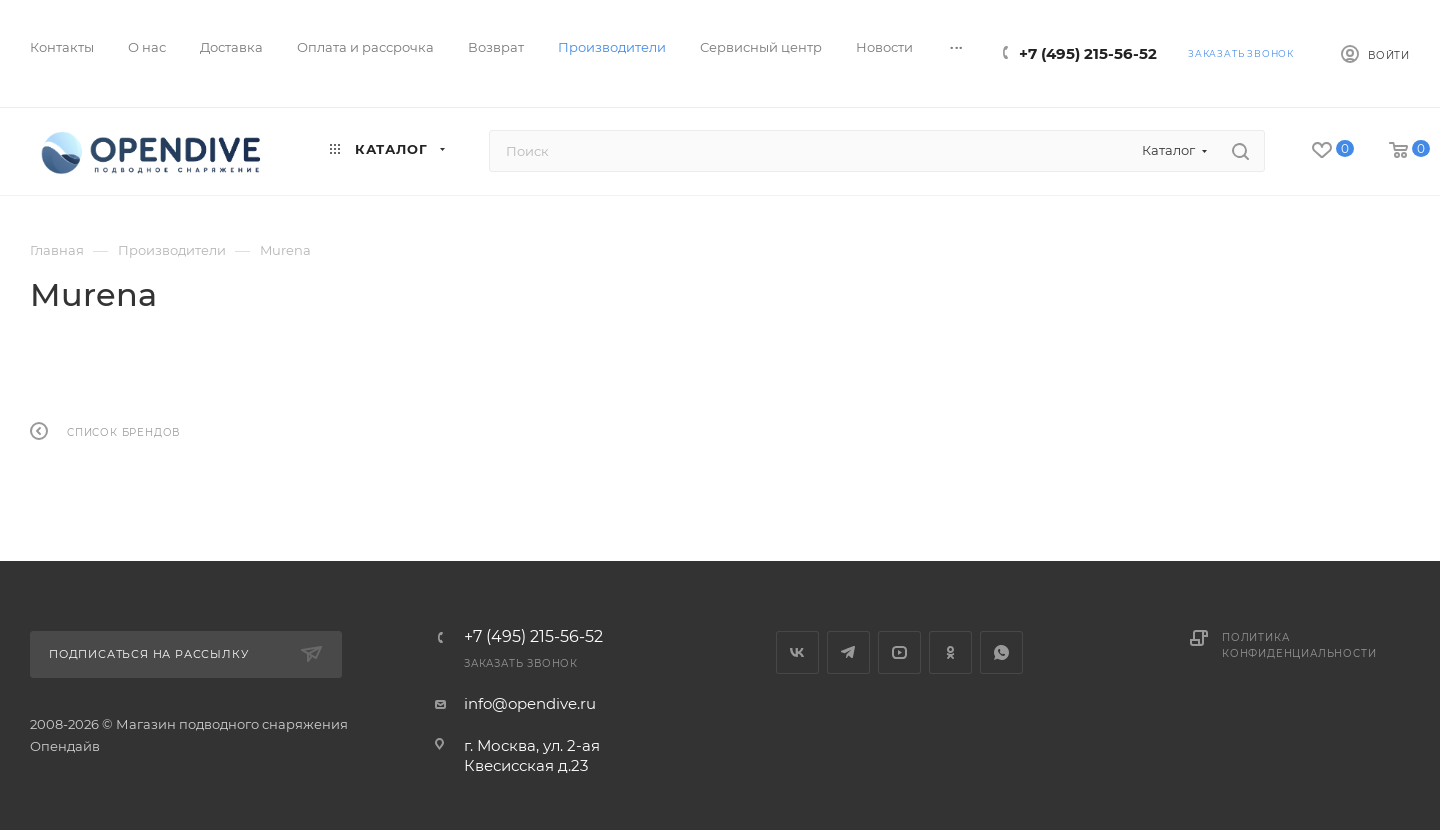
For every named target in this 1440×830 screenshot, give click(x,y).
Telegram (848, 652)
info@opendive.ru (530, 703)
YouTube (899, 652)
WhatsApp (1001, 652)
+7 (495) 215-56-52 (1088, 53)
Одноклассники (950, 652)
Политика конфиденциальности (1299, 645)
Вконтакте (797, 652)
